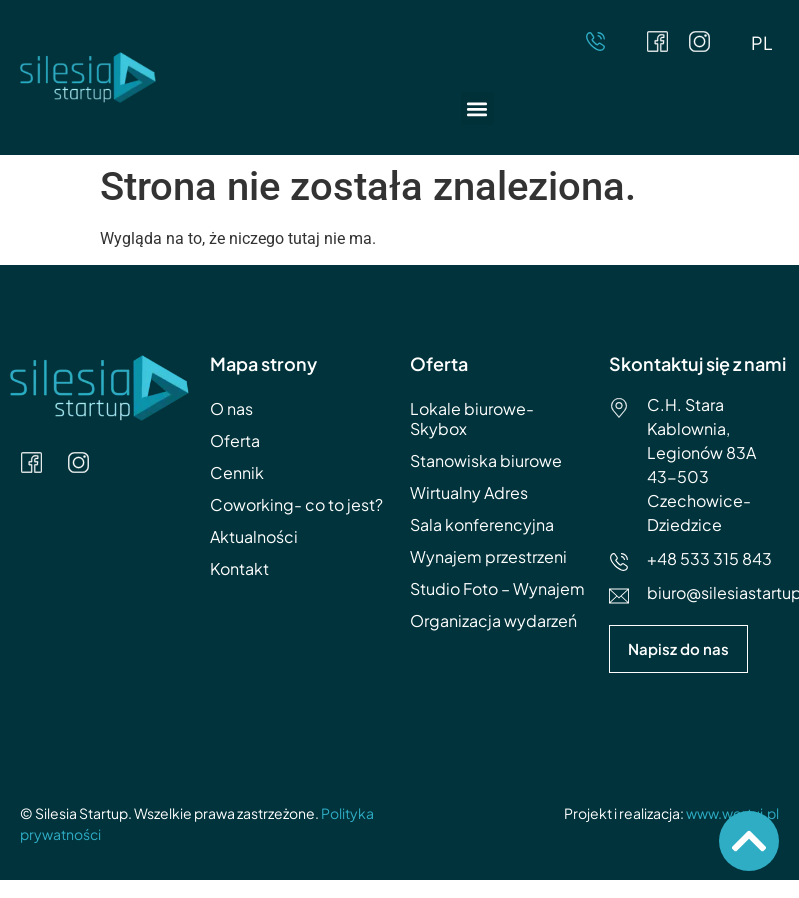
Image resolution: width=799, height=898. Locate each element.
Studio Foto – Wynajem (497, 588)
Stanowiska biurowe (486, 460)
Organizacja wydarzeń (493, 620)
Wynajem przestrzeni (488, 556)
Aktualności (254, 536)
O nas (231, 408)
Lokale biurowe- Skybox (472, 418)
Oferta (235, 440)
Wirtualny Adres (469, 492)
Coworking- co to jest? (296, 504)
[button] (477, 108)
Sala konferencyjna (482, 524)
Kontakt (239, 568)
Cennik (237, 472)
